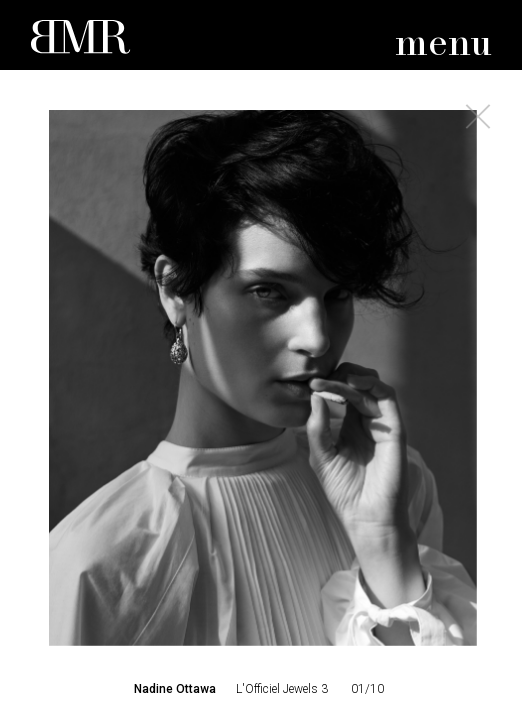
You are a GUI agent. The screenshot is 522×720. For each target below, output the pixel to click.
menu (443, 44)
